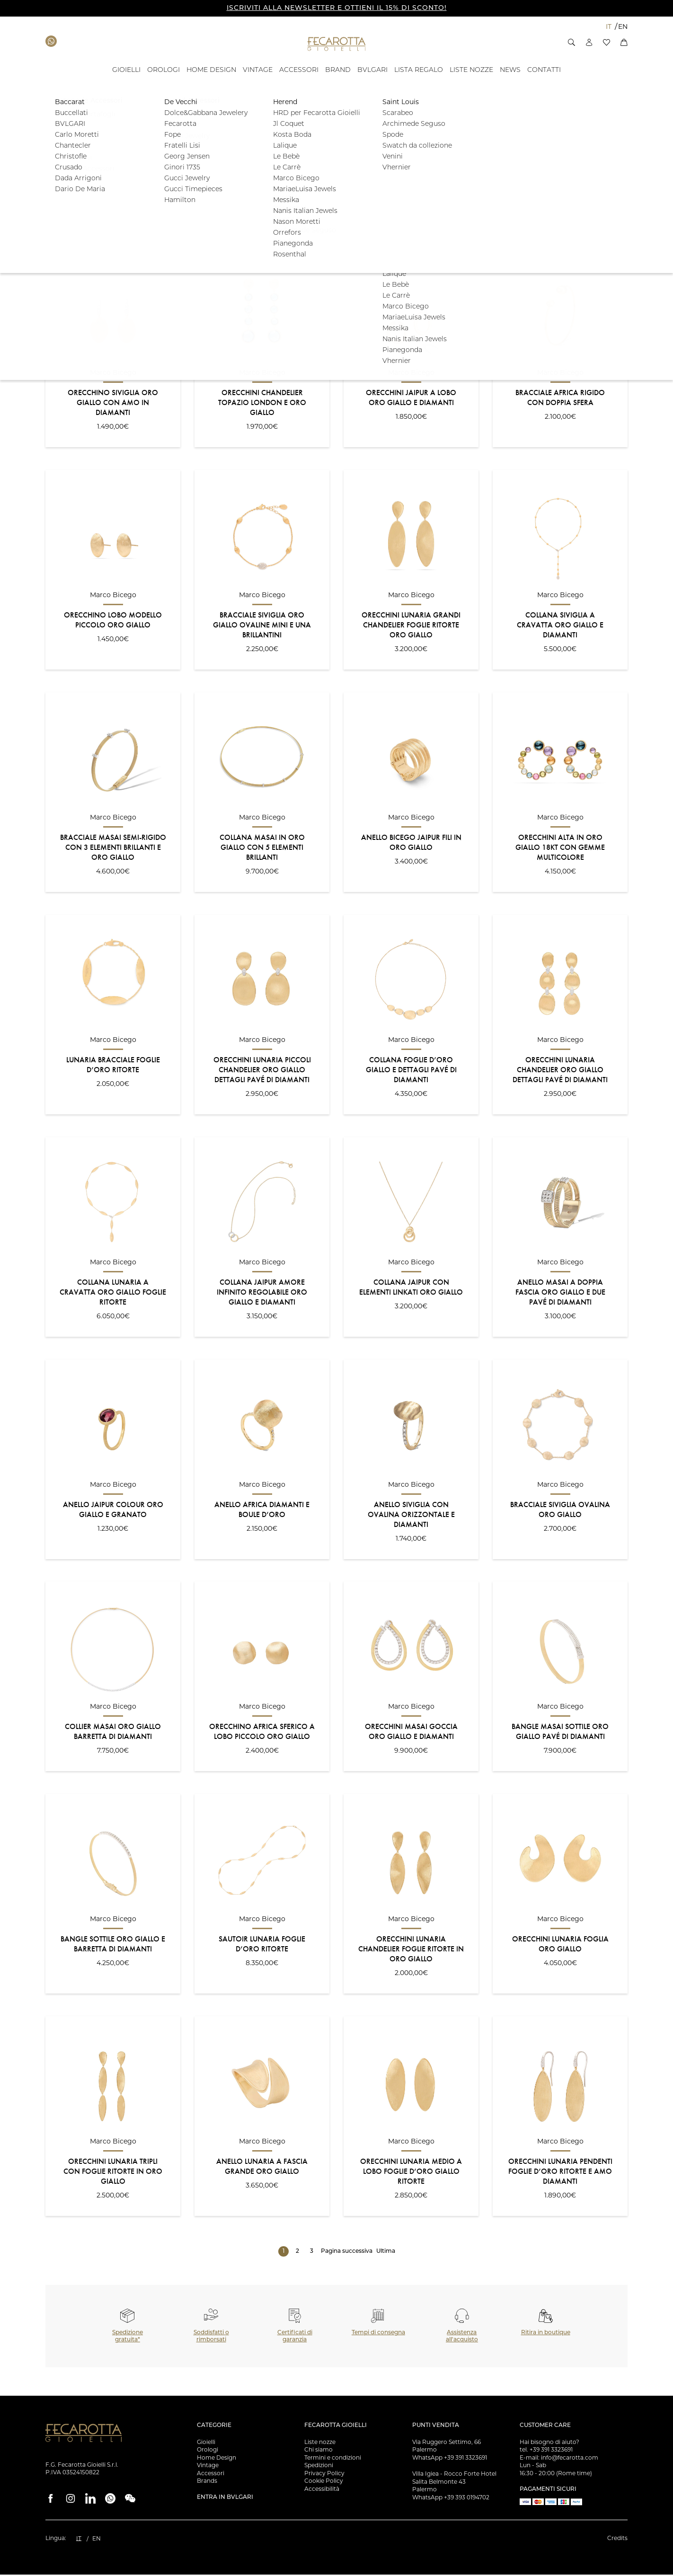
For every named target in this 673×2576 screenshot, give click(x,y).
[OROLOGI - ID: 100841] (163, 70)
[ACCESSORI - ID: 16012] (299, 70)
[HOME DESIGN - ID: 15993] (211, 70)
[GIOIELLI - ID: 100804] (126, 70)
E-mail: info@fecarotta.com (559, 2458)
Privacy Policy (324, 2474)
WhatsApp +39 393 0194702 (450, 2498)
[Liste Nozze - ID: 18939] (471, 70)
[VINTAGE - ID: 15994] (258, 70)
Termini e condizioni (332, 2458)
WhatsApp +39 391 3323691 (449, 2458)
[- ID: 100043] (510, 70)
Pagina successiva (346, 2253)
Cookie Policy (323, 2482)
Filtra (598, 172)
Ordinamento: (65, 231)
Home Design (216, 2458)
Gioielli (206, 2443)
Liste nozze (320, 2443)
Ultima (385, 2253)
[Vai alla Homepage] (337, 43)
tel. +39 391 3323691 (546, 2450)
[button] (571, 42)
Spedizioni (318, 2466)
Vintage (208, 2466)
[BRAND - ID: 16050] (338, 70)
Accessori (210, 2474)
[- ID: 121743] (418, 70)
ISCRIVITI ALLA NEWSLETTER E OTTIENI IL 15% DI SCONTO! (337, 8)
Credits (617, 2539)
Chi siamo (318, 2450)
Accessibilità (321, 2490)
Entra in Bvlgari (225, 2499)
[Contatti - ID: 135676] (544, 70)
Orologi (207, 2450)
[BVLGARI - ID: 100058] (372, 70)
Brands (207, 2482)
